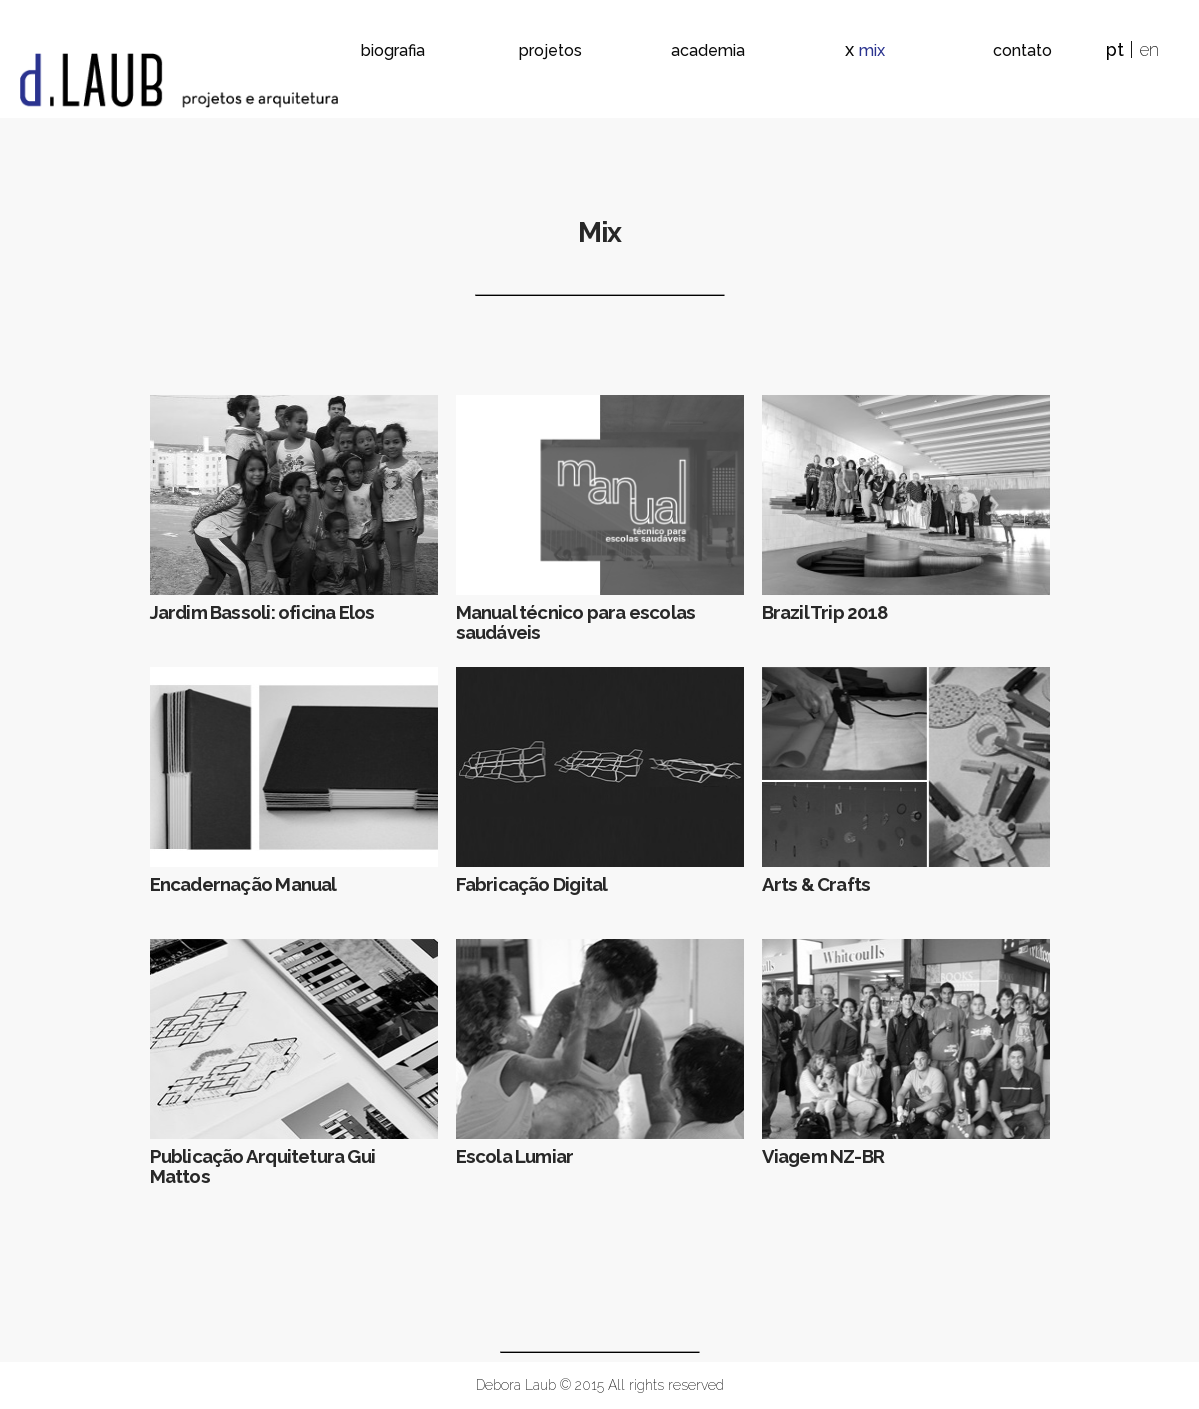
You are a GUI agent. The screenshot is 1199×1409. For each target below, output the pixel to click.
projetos (550, 50)
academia (708, 50)
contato (1022, 50)
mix (872, 50)
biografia (393, 50)
